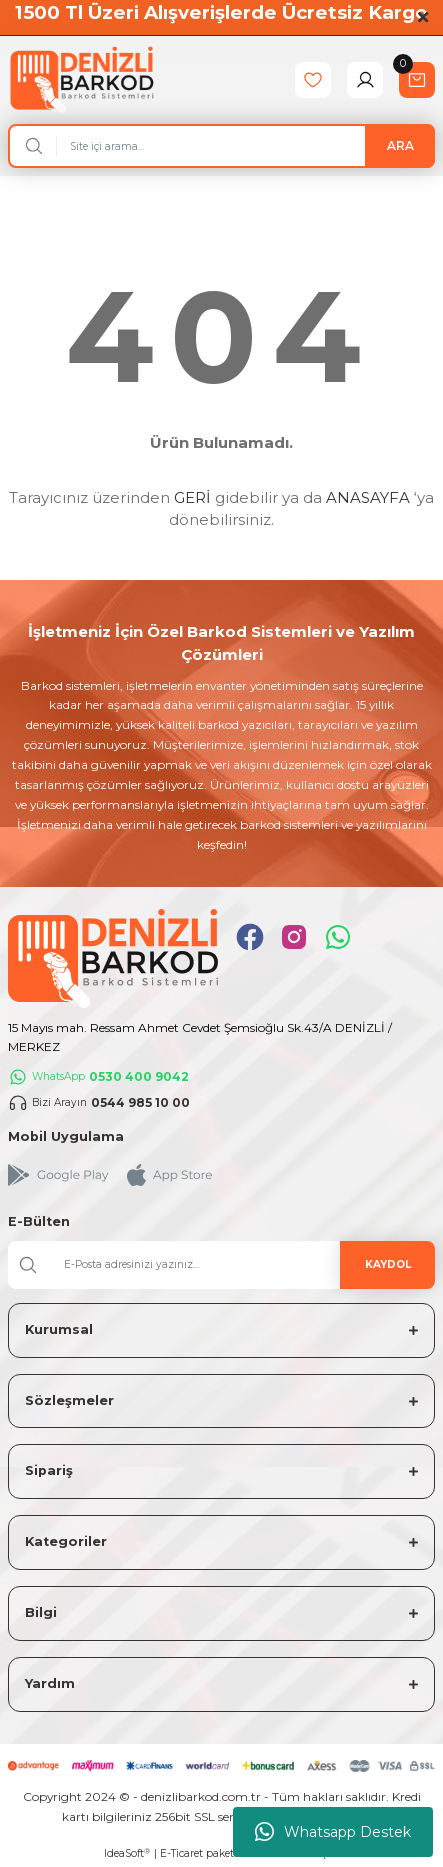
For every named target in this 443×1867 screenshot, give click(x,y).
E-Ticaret (181, 1853)
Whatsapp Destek (333, 1832)
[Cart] (417, 80)
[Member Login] (365, 80)
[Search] (221, 146)
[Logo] (81, 79)
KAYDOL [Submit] (388, 1264)
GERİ (192, 497)
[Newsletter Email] (221, 1265)
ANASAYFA (368, 497)
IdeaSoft (127, 1854)
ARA (400, 145)
